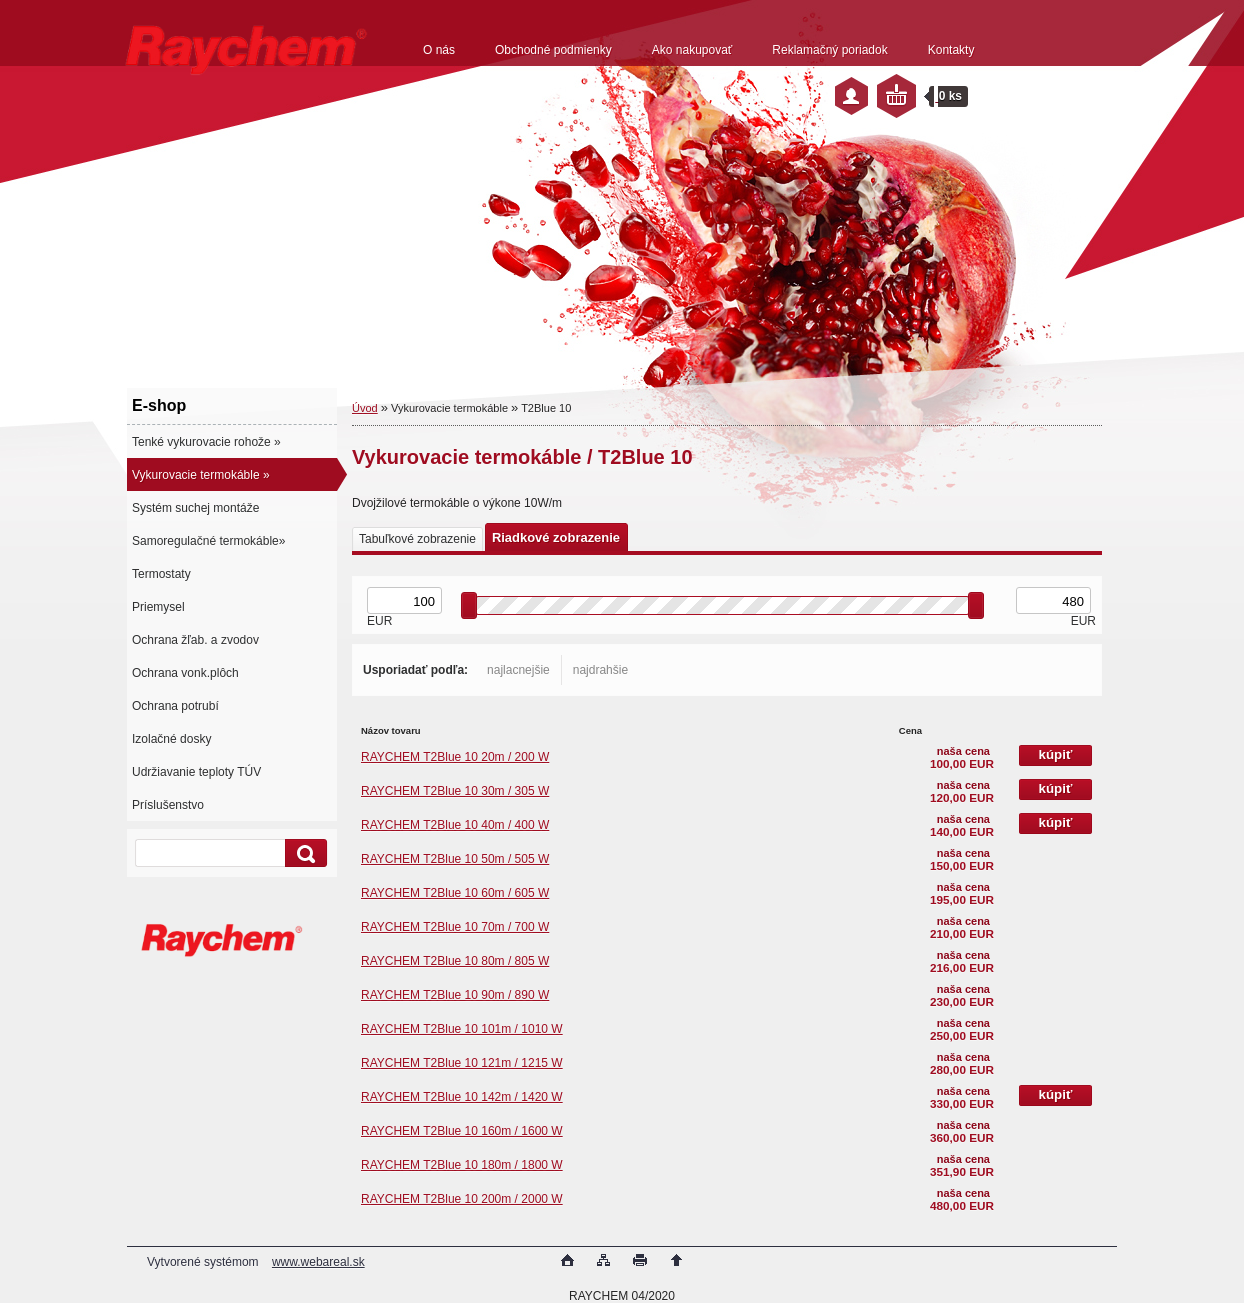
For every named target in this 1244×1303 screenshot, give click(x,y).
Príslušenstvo (168, 805)
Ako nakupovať (692, 50)
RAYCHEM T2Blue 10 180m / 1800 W (462, 1165)
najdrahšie (600, 670)
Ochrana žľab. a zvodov (195, 640)
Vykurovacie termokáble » (201, 475)
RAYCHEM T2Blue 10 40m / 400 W (455, 825)
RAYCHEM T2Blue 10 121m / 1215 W (462, 1063)
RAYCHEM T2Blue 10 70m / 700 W (455, 927)
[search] (303, 853)
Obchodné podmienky (553, 50)
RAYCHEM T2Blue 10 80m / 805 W (455, 961)
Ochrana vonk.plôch (185, 673)
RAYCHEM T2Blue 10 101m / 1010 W (462, 1029)
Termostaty (161, 574)
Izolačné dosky (171, 739)
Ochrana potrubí (175, 706)
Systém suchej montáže (195, 508)
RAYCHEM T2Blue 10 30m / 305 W (455, 791)
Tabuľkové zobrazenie (417, 539)
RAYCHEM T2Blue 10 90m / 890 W (455, 995)
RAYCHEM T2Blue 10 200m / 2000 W (462, 1199)
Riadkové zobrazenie (556, 537)
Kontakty (951, 50)
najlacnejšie (518, 670)
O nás (439, 50)
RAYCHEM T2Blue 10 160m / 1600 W (462, 1131)
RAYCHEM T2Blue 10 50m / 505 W (455, 859)
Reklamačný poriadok (829, 50)
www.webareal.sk (318, 1262)
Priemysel (158, 607)
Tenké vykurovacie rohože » (206, 442)
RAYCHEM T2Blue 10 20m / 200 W (455, 757)
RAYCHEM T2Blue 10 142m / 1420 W (462, 1097)
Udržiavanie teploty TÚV (196, 772)
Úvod (365, 408)
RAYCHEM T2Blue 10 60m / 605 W (455, 893)
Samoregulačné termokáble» (208, 541)
